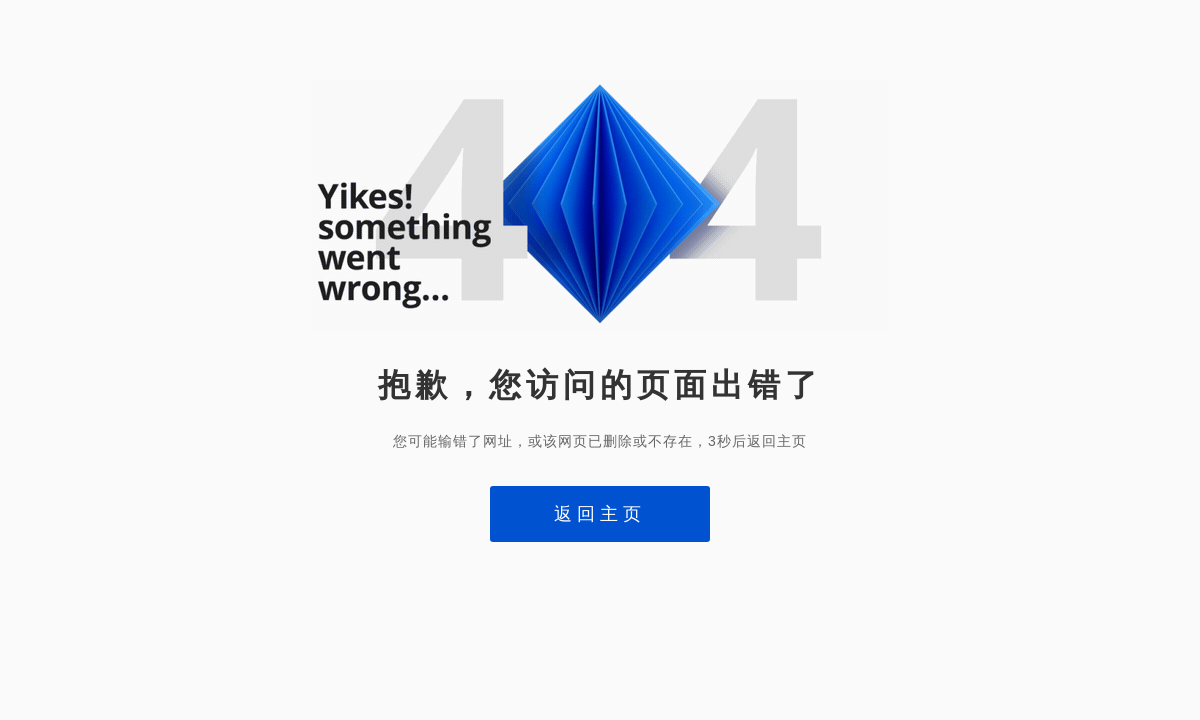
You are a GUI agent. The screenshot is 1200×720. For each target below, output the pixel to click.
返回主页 (600, 514)
